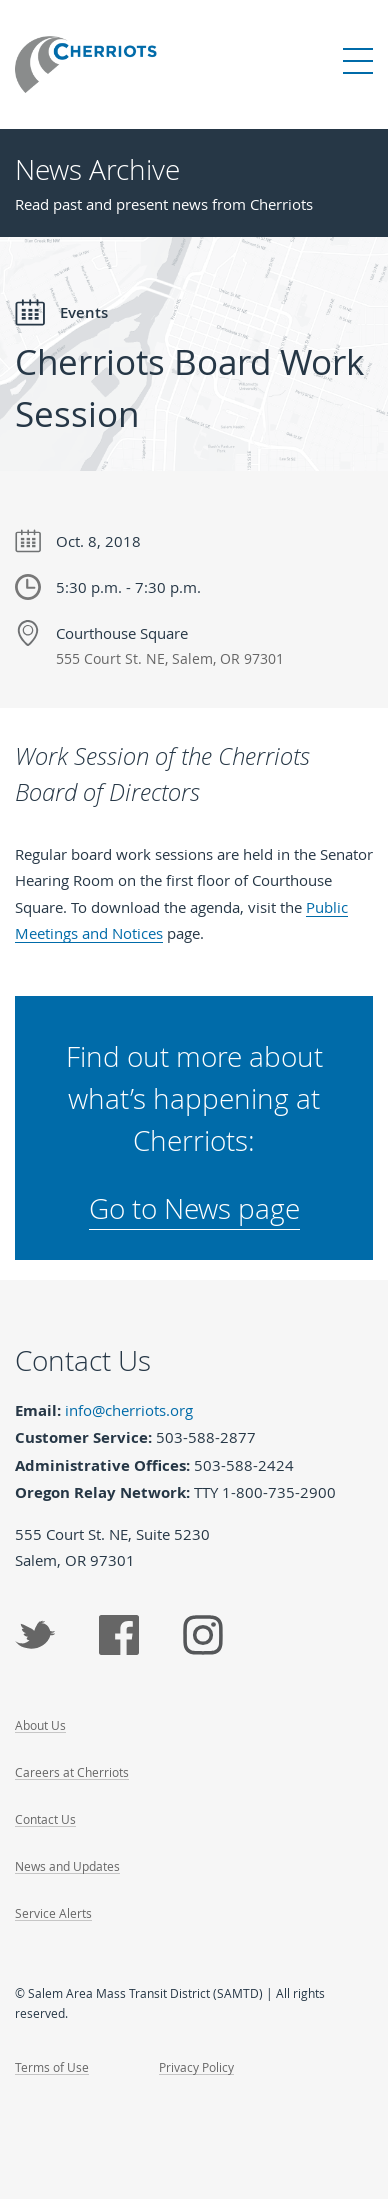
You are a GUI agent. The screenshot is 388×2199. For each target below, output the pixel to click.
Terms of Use (52, 2067)
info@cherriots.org (129, 1410)
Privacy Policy (196, 2067)
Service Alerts (53, 1913)
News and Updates (67, 1866)
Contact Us (45, 1819)
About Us (40, 1725)
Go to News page (194, 1208)
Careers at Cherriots (72, 1772)
